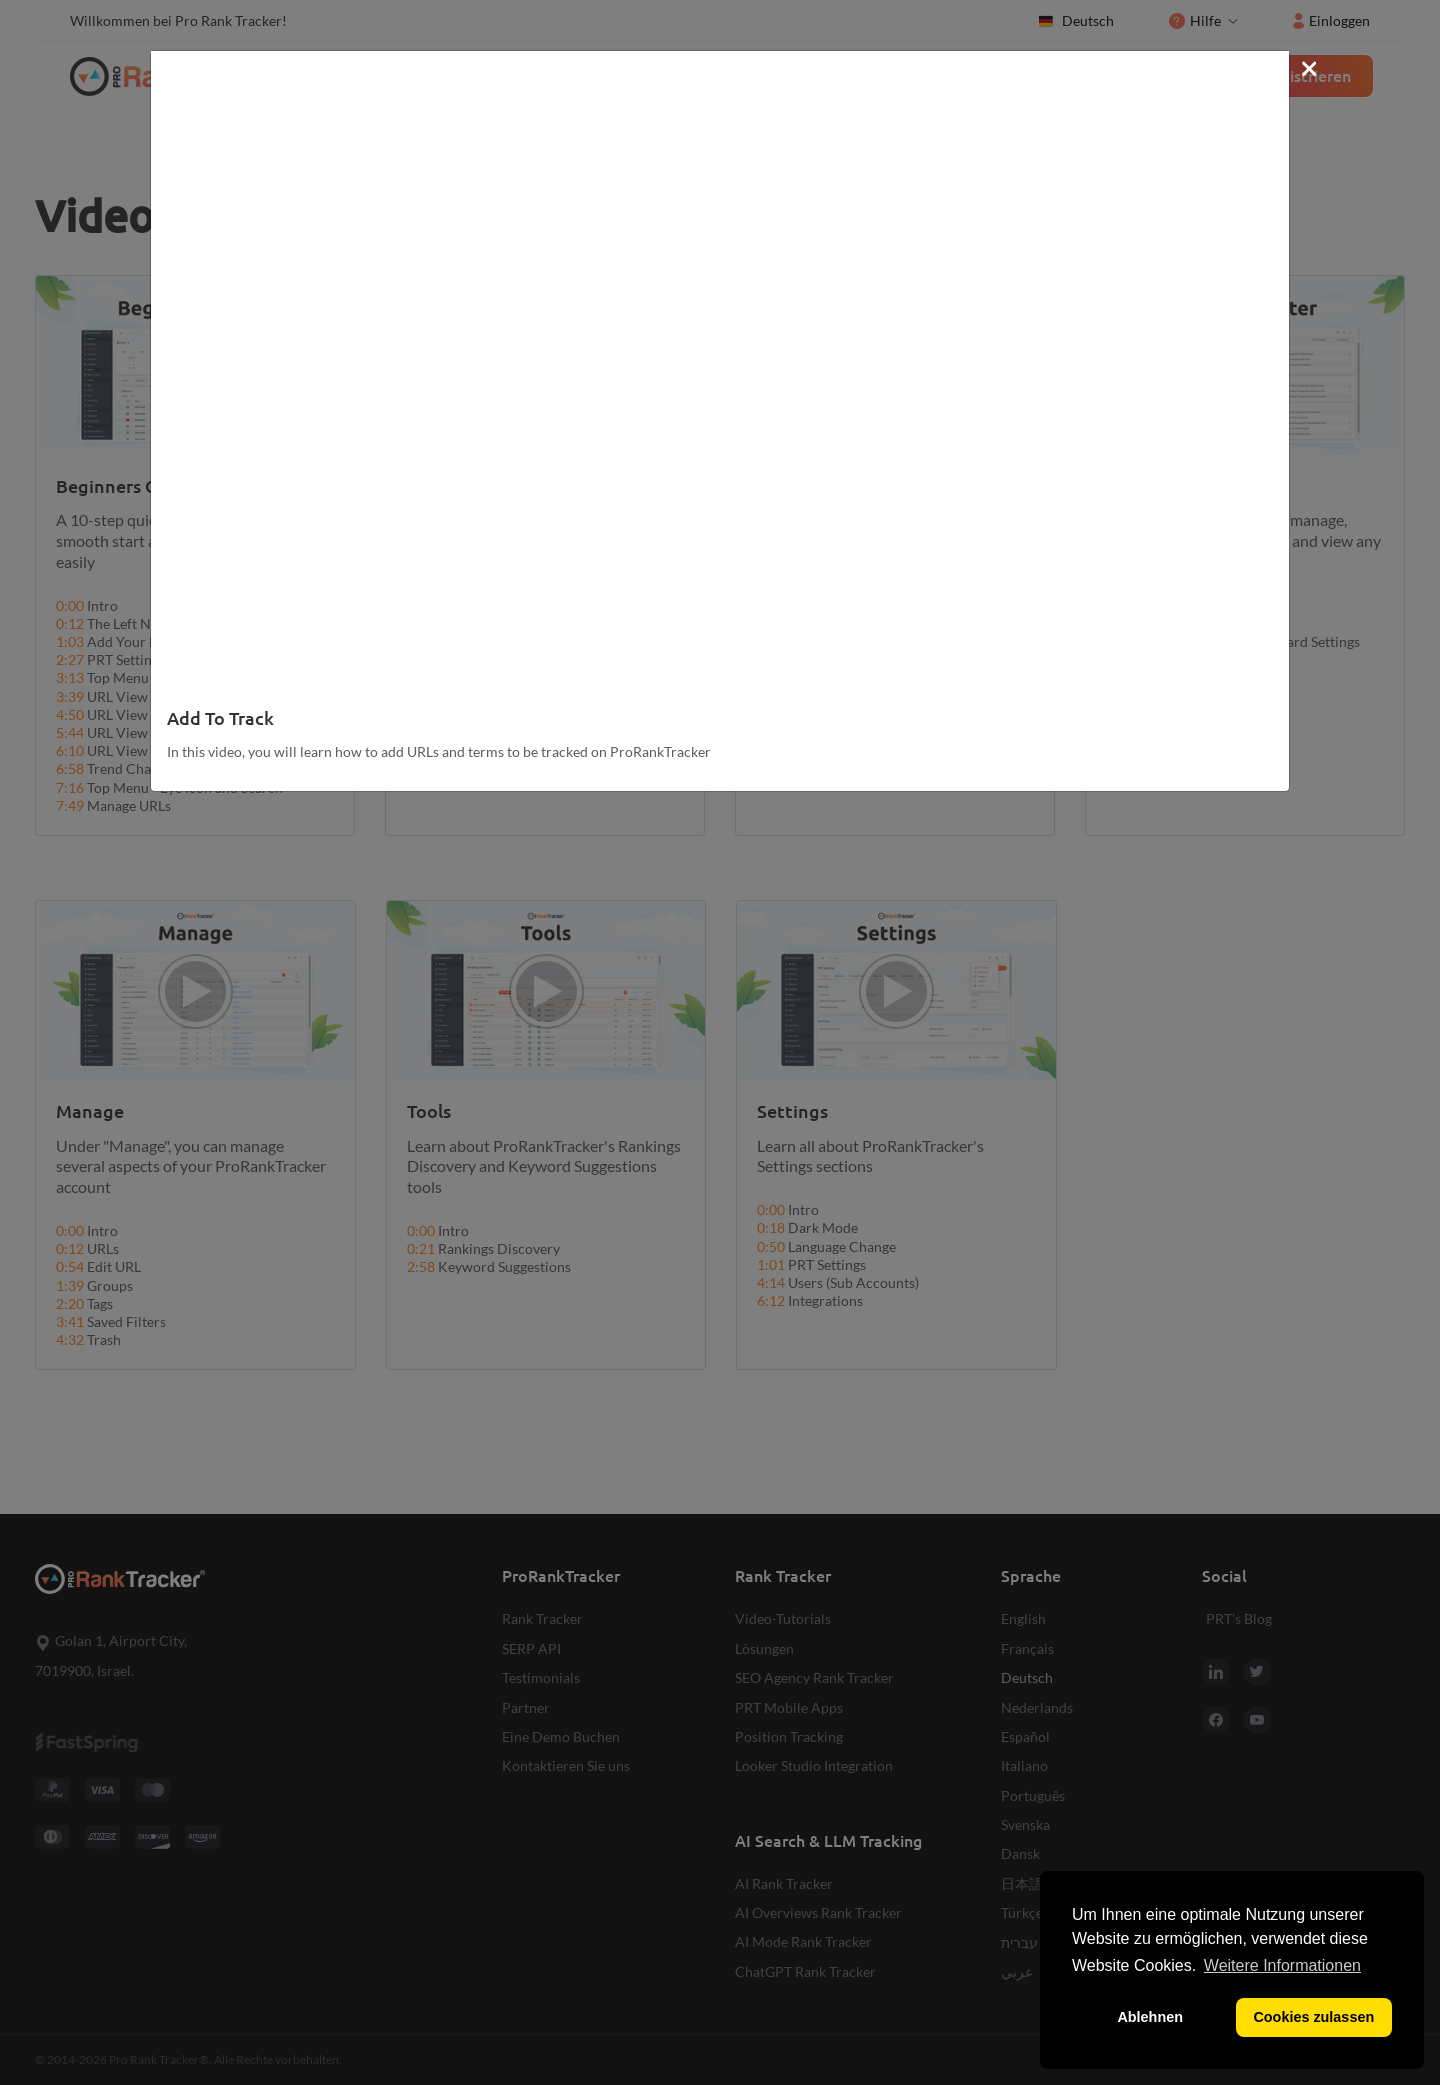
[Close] (1309, 67)
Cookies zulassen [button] (1313, 2017)
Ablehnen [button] (1150, 2017)
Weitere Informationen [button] (1282, 1965)
